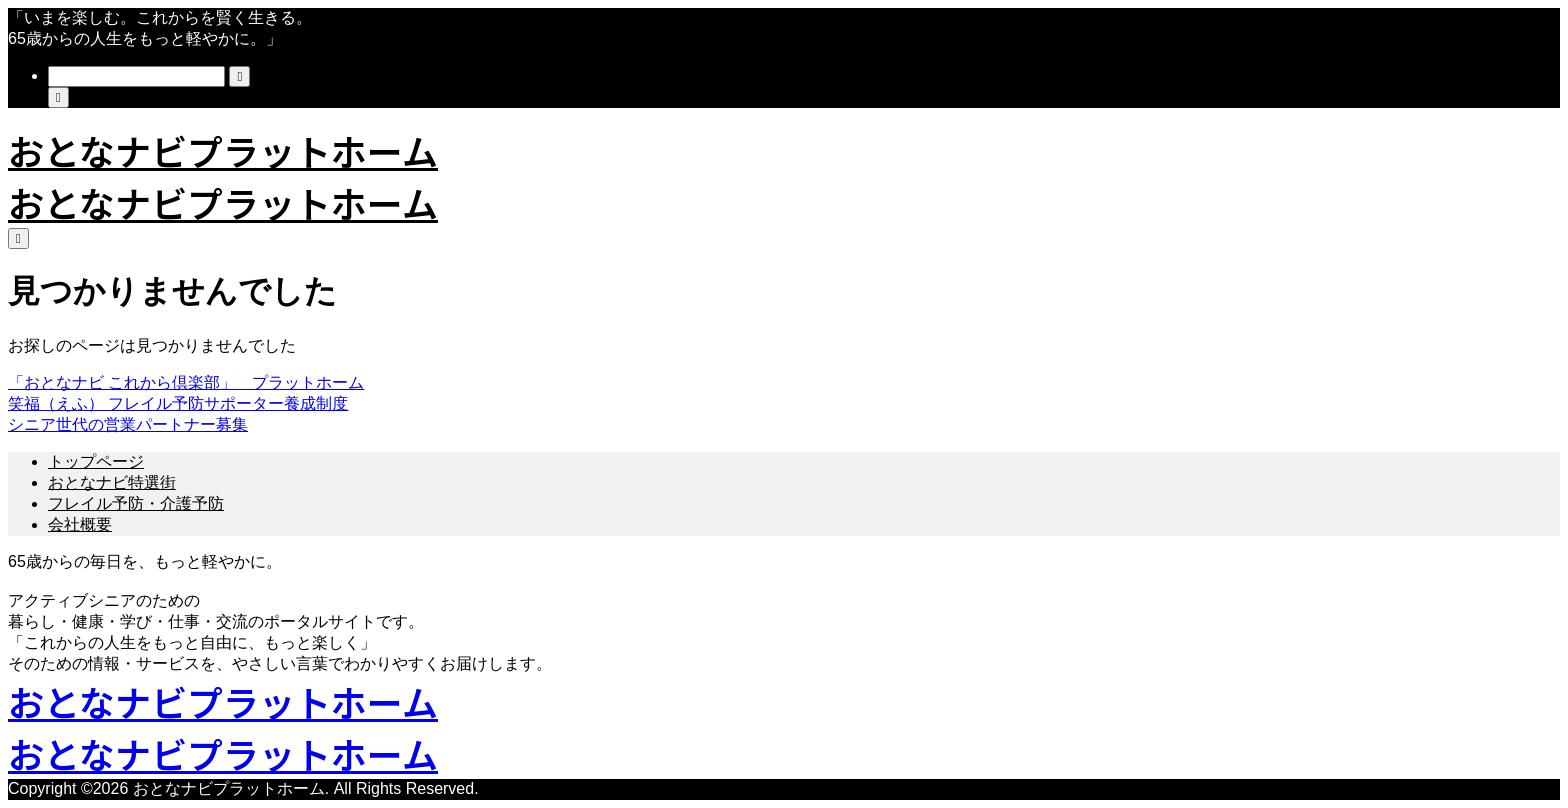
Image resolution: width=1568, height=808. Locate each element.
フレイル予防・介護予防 (136, 503)
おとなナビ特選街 (112, 482)
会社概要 (80, 524)
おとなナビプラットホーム (223, 150)
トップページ (96, 461)
